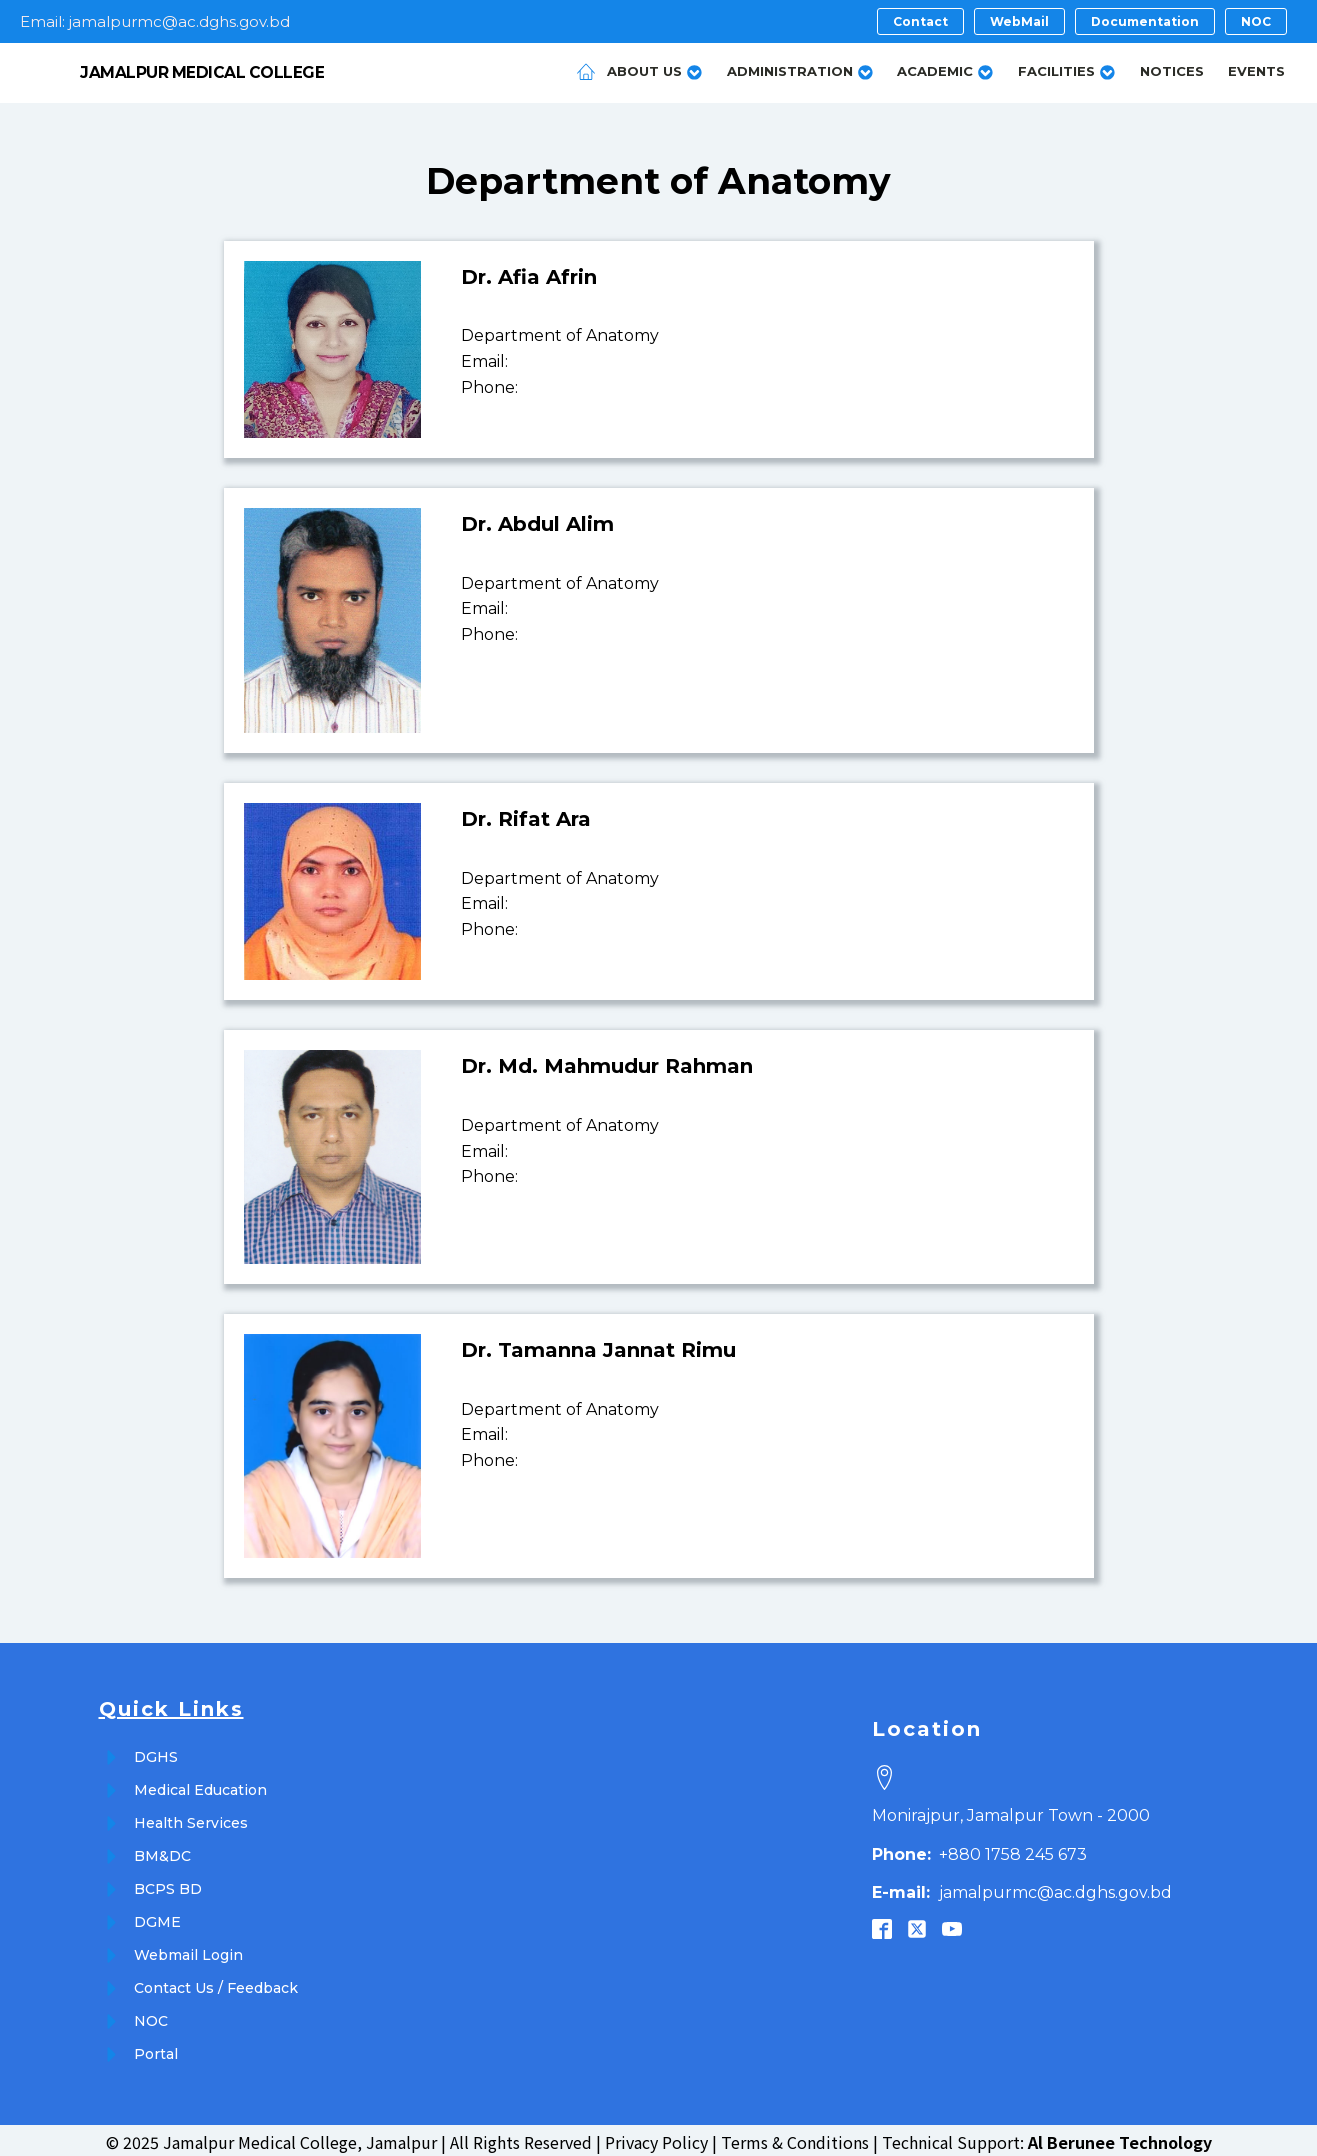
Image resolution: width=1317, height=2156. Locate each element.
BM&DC (162, 1852)
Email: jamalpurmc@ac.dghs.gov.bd (155, 21)
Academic (945, 69)
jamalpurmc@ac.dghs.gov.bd (1022, 1888)
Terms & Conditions (795, 2137)
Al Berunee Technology (1120, 2137)
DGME (157, 1918)
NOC (151, 2017)
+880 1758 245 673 (979, 1849)
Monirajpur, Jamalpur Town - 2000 (1011, 1810)
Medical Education (200, 1786)
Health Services (191, 1819)
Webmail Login (188, 1951)
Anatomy (804, 177)
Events (1256, 69)
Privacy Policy (656, 2137)
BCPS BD (168, 1885)
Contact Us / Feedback (216, 1984)
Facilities (1067, 69)
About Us (655, 69)
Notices (1172, 69)
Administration (800, 69)
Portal (156, 2050)
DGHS (156, 1753)
